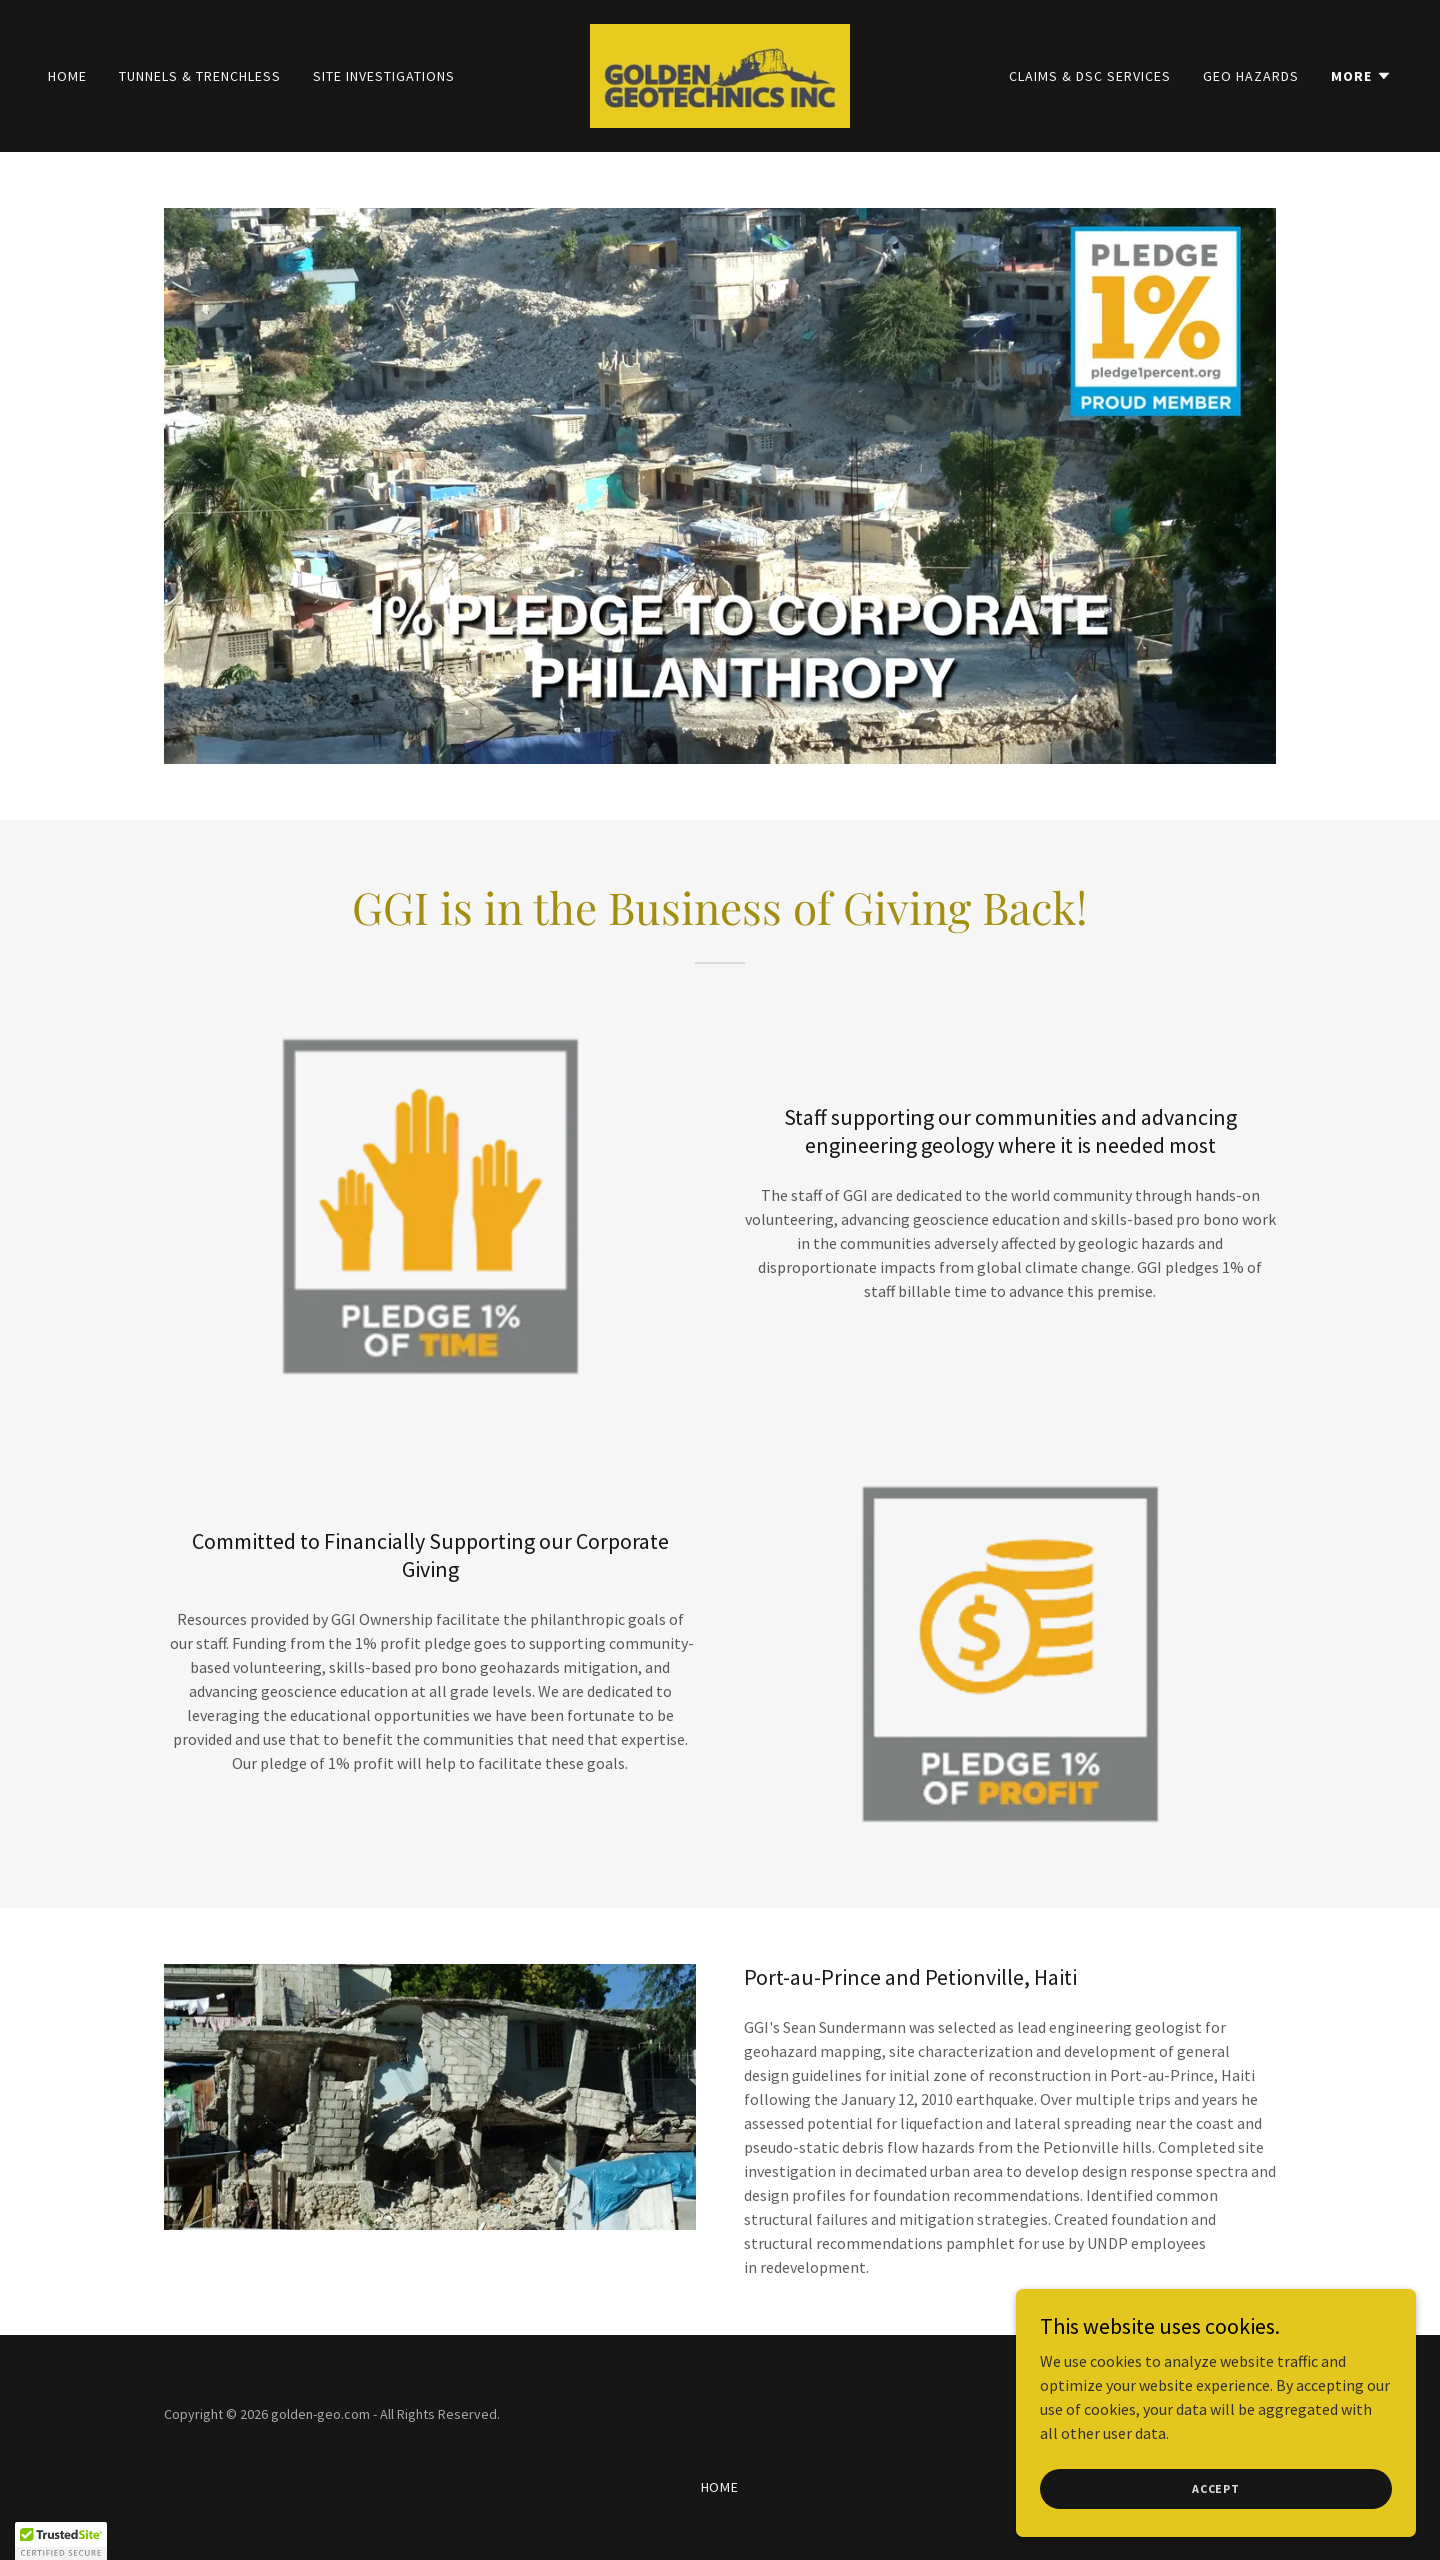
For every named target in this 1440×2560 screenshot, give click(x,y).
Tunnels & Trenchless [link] (200, 76)
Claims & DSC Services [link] (1090, 76)
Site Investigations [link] (384, 76)
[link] (720, 74)
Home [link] (67, 76)
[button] (1361, 76)
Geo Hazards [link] (1251, 76)
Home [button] (720, 2487)
